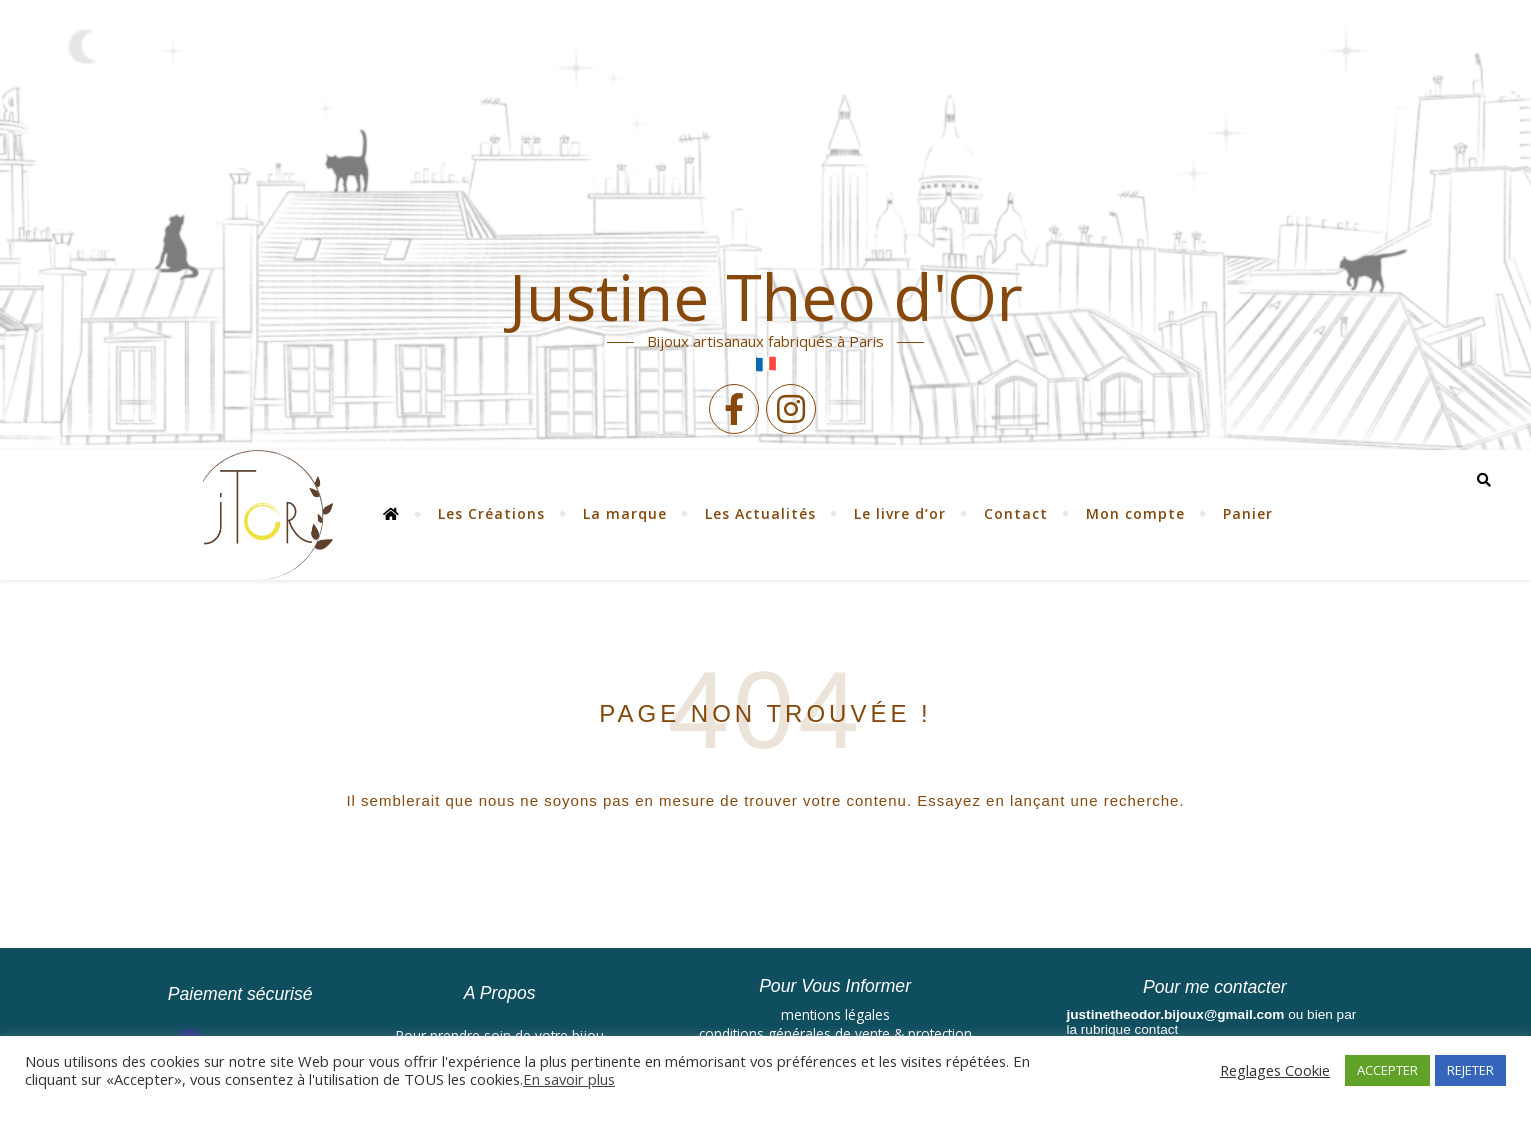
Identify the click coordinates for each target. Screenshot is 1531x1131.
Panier (1248, 513)
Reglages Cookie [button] (1275, 1070)
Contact (1016, 513)
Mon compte (1135, 513)
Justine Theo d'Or (766, 297)
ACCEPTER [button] (1387, 1070)
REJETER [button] (1470, 1070)
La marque (625, 513)
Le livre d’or (900, 513)
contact (1157, 1029)
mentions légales (835, 1014)
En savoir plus (569, 1079)
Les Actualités (760, 513)
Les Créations (491, 513)
